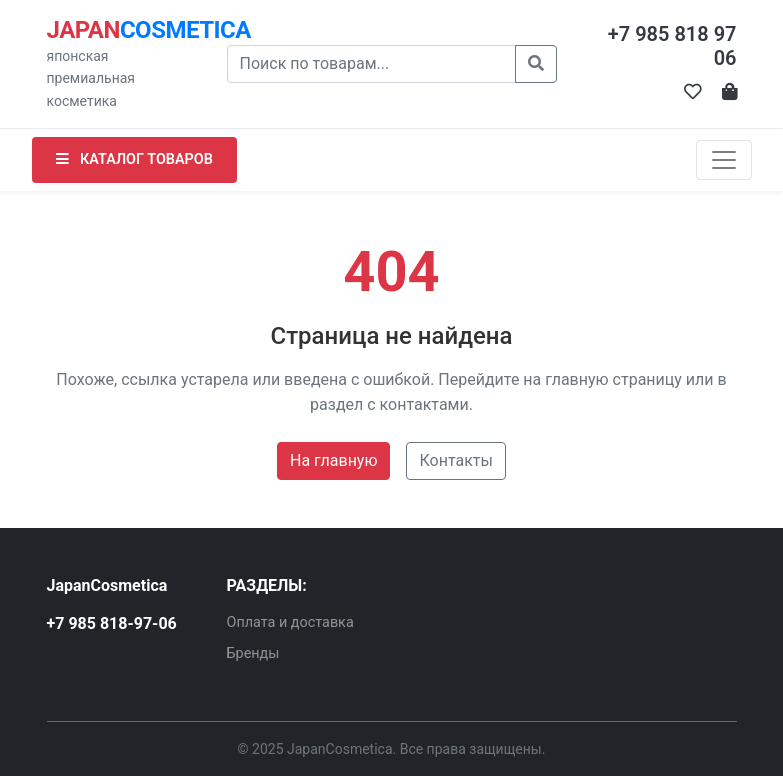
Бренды (253, 653)
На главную (333, 460)
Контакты (455, 460)
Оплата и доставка (290, 622)
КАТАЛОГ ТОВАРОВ (134, 159)
